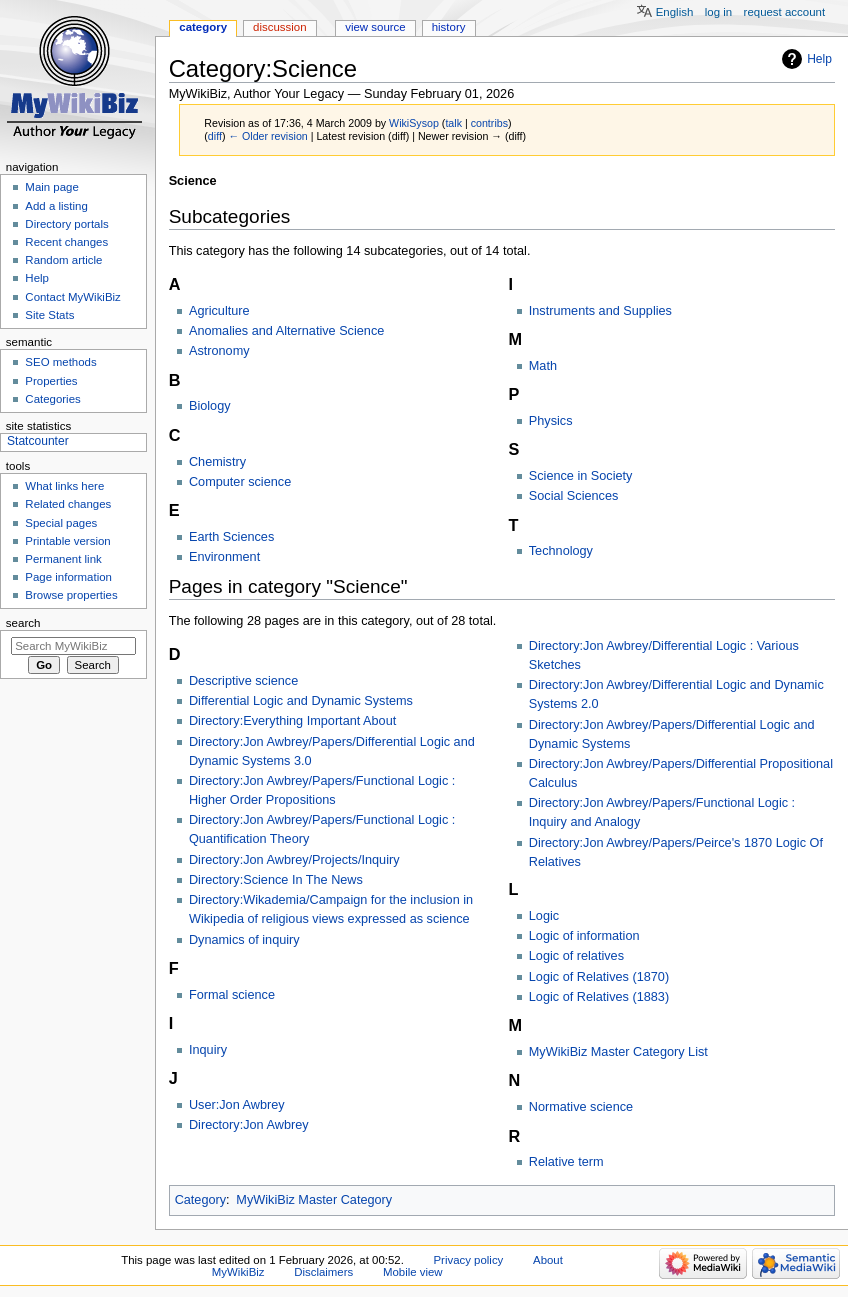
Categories (52, 399)
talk (453, 123)
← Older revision (267, 136)
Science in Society (581, 476)
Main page (52, 187)
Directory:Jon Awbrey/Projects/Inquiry (294, 860)
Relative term (566, 1162)
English (675, 12)
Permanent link (63, 559)
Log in (718, 12)
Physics (551, 421)
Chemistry (217, 462)
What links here (64, 486)
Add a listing (56, 206)
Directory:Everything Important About (292, 721)
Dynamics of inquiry (244, 940)
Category (200, 1200)
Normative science (581, 1107)
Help (819, 59)
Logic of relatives (576, 956)
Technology (561, 551)
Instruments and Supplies (600, 311)
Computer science (240, 482)
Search (23, 623)
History (449, 27)
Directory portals (66, 224)
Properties (51, 381)
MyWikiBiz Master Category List (618, 1052)
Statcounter (38, 441)
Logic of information (584, 936)
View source (375, 27)
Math (543, 366)
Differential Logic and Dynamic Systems (301, 701)
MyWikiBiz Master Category (314, 1200)
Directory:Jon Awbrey (249, 1125)
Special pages (61, 523)
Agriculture (219, 311)
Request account (785, 12)
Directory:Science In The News (276, 880)
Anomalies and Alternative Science (286, 331)
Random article (63, 260)
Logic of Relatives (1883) (599, 997)
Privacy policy (469, 1260)
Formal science (232, 995)
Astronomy (219, 351)
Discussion (279, 27)
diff (215, 136)
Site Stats (49, 315)
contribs (489, 123)
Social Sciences (574, 496)
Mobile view (413, 1272)
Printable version (67, 541)
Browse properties (71, 595)
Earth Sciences (231, 537)
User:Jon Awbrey (237, 1105)
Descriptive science (243, 681)
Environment (224, 557)
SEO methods (60, 362)
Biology (210, 406)
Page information (68, 577)
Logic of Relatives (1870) (599, 977)
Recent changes (66, 242)
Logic (544, 916)
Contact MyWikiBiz (72, 297)
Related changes (68, 504)
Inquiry (208, 1050)
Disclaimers (323, 1272)
